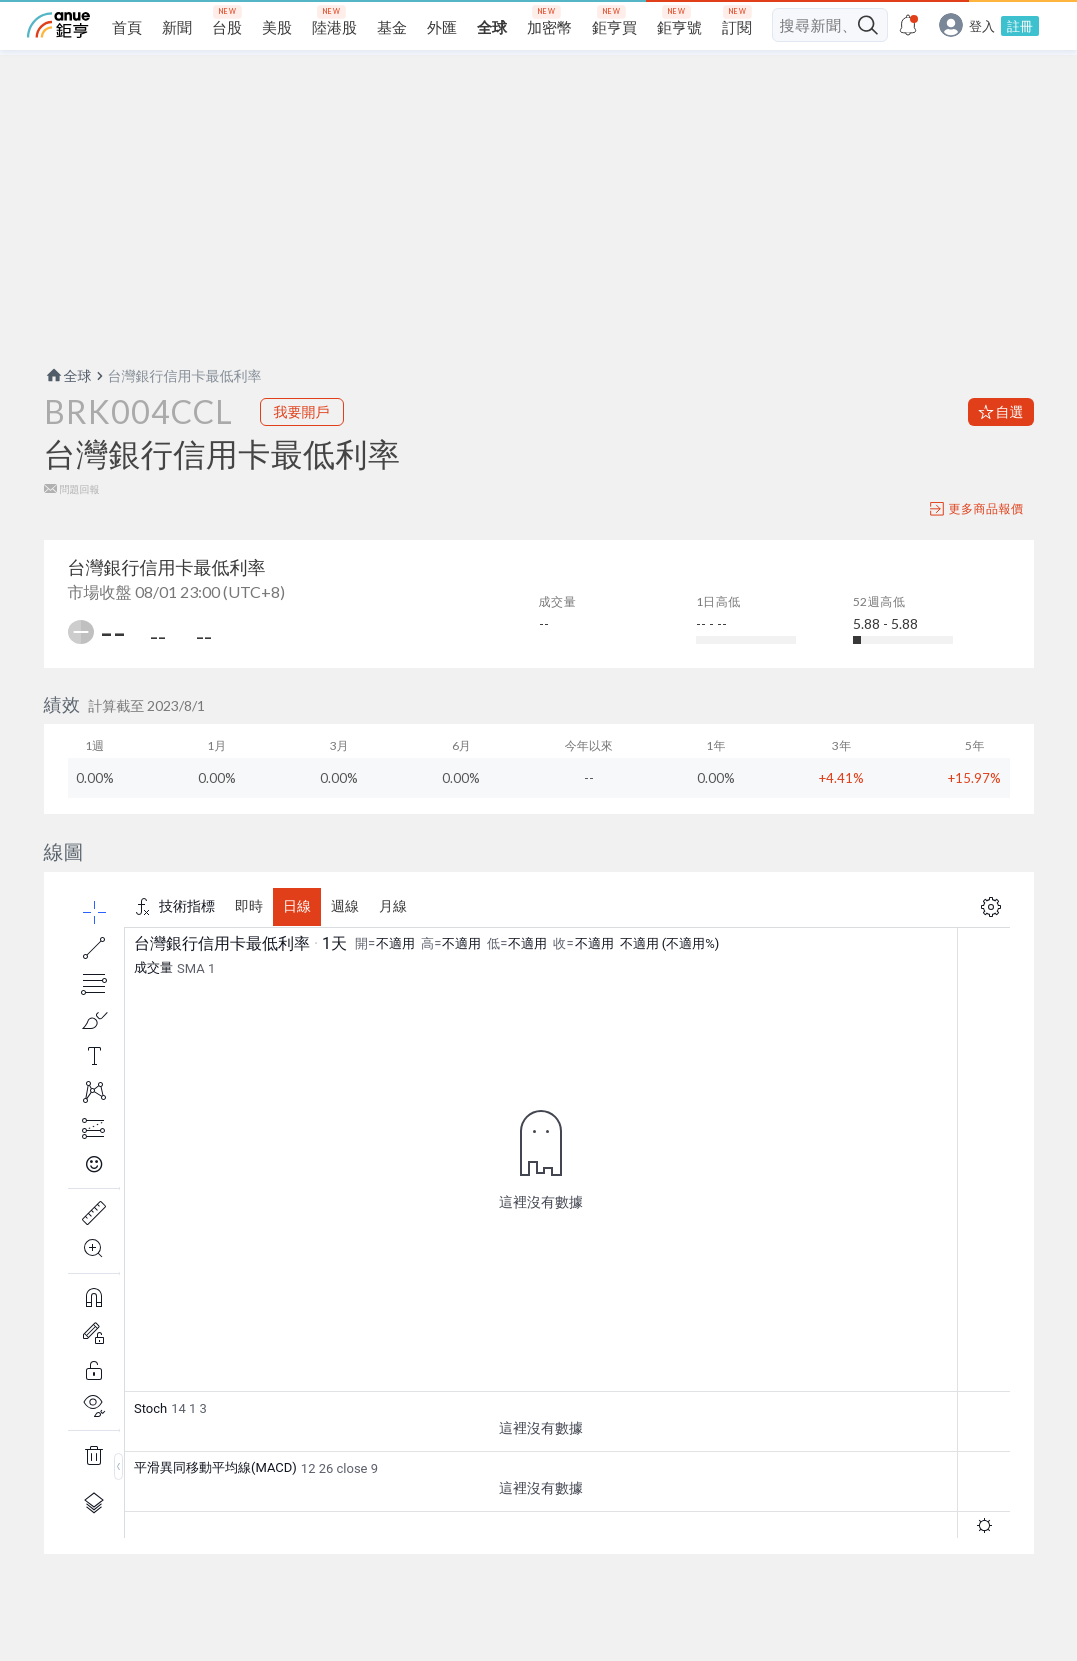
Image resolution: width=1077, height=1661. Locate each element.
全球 (68, 375)
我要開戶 (302, 411)
